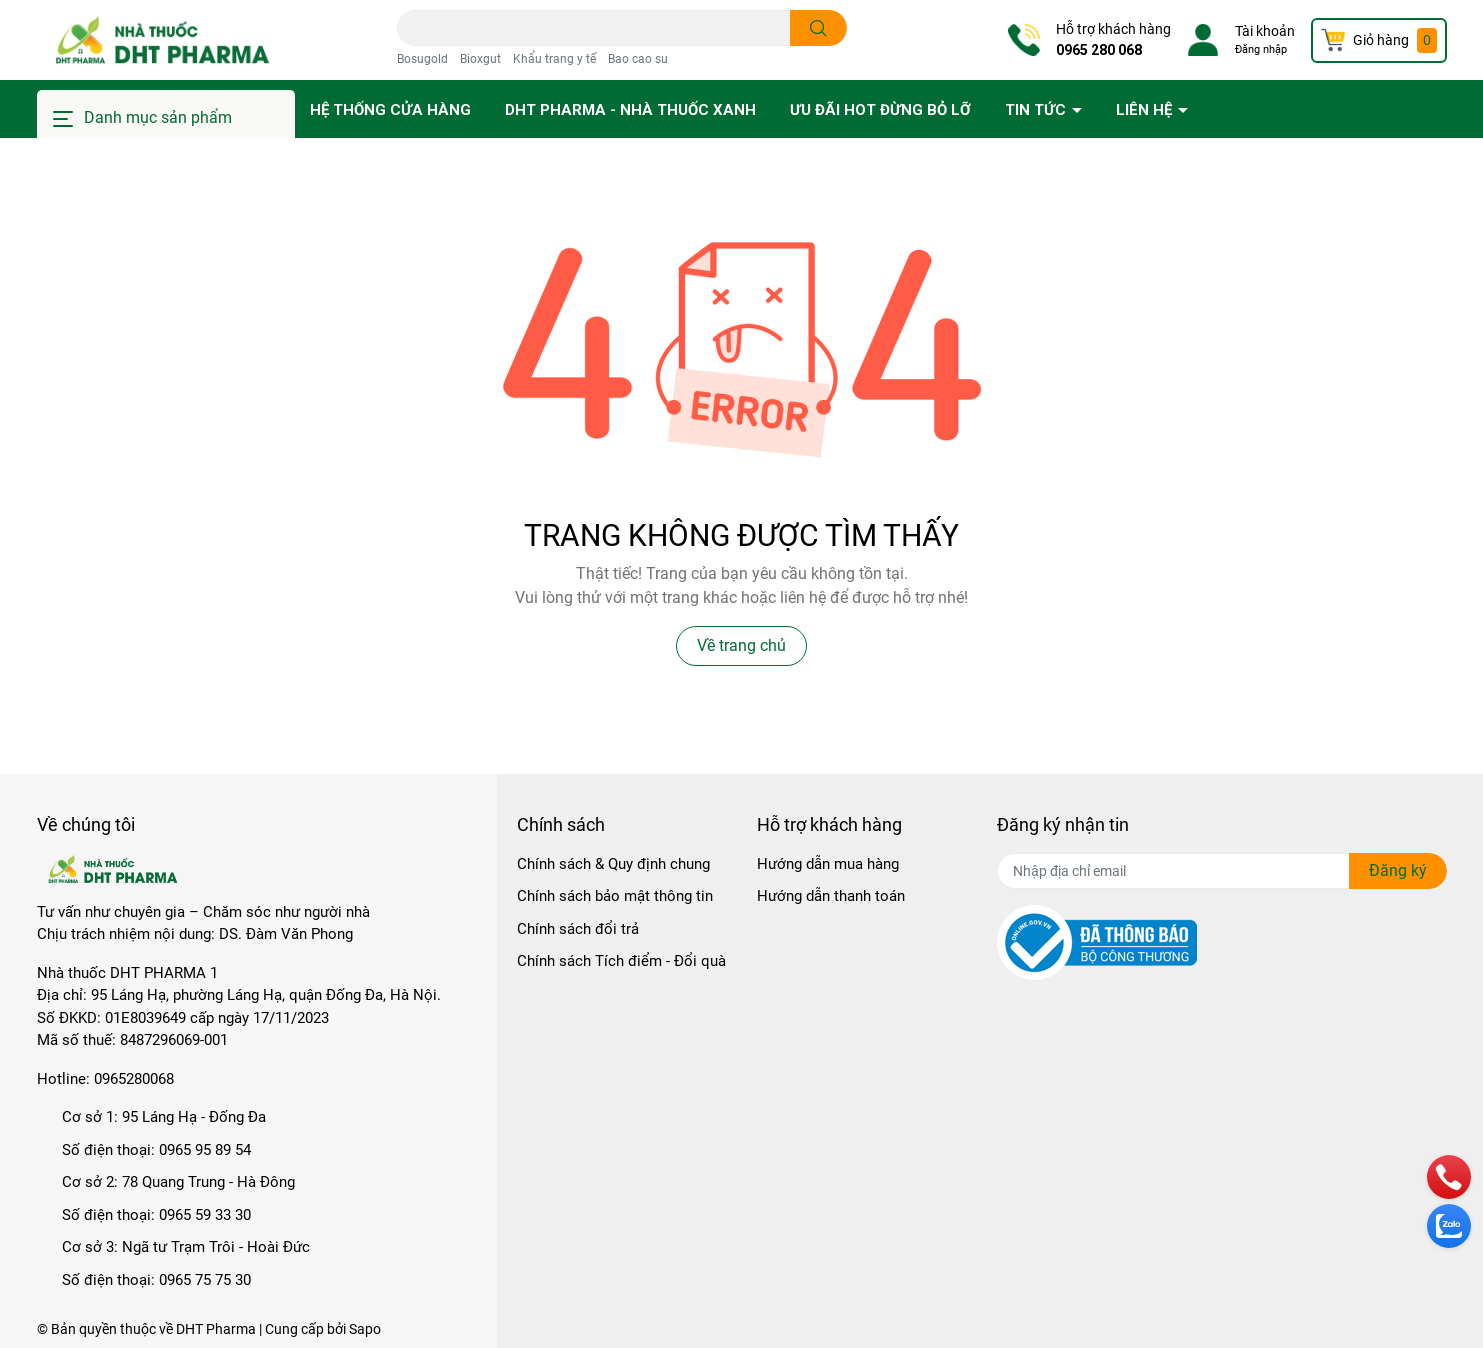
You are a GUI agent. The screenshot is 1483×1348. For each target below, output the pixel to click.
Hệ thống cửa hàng (390, 110)
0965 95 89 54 (205, 1150)
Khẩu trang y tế (554, 59)
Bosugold (422, 59)
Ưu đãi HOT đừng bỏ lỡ (880, 110)
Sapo (365, 1329)
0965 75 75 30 (205, 1280)
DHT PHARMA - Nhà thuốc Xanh (630, 110)
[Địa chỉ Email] (1222, 871)
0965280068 (134, 1079)
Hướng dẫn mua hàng (828, 864)
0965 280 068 (1099, 50)
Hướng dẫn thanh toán (831, 896)
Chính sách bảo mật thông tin (615, 896)
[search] (818, 28)
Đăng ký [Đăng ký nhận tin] (1398, 870)
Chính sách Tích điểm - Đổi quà (621, 961)
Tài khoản (1265, 31)
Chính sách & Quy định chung (613, 864)
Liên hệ (1146, 110)
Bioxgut (480, 59)
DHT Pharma (216, 1329)
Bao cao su (638, 59)
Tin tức (1037, 110)
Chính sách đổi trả (578, 929)
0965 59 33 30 (205, 1215)
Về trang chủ (741, 645)
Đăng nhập (1261, 49)
